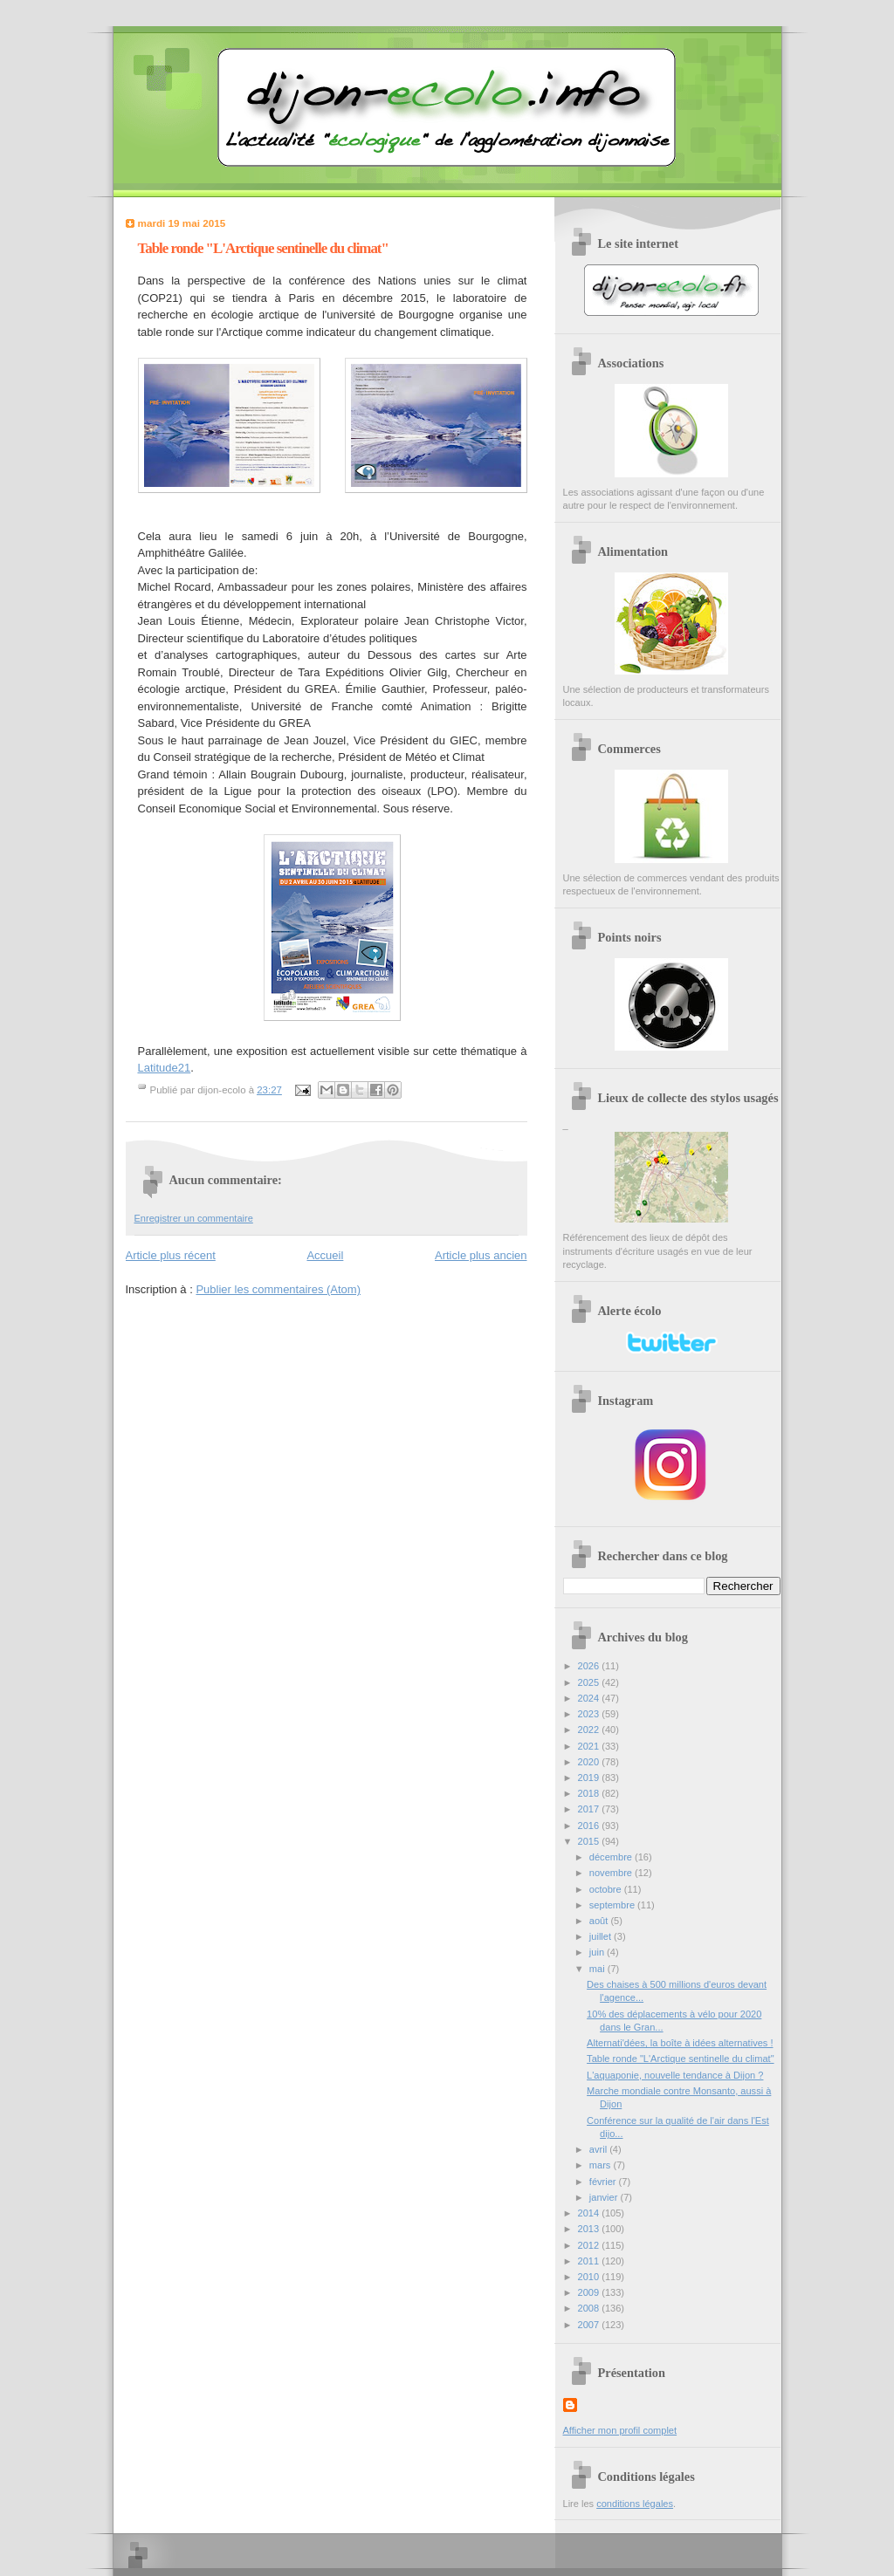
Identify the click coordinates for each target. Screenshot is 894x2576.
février (604, 2181)
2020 (590, 1762)
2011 (590, 2261)
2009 (590, 2292)
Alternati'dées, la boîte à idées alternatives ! (680, 2043)
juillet (601, 1936)
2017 (590, 1809)
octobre (606, 1889)
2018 (590, 1793)
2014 (590, 2213)
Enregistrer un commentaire (193, 1218)
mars (601, 2165)
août (600, 1920)
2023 (590, 1714)
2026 (590, 1666)
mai (598, 1968)
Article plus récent (171, 1255)
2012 (590, 2245)
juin (598, 1952)
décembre (612, 1857)
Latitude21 (164, 1067)
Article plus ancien (481, 1255)
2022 (590, 1729)
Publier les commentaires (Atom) (278, 1289)
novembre (612, 1872)
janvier (605, 2197)
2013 (590, 2228)
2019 (590, 1777)
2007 (590, 2324)
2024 (590, 1698)
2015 (590, 1841)
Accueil (324, 1255)
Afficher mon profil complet (620, 2430)
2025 (590, 1682)
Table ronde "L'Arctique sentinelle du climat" (680, 2058)
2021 (590, 1746)
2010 (590, 2276)
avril (599, 2149)
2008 (590, 2308)
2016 (590, 1825)
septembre (613, 1905)
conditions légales (634, 2503)
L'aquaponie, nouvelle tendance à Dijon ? (675, 2075)
